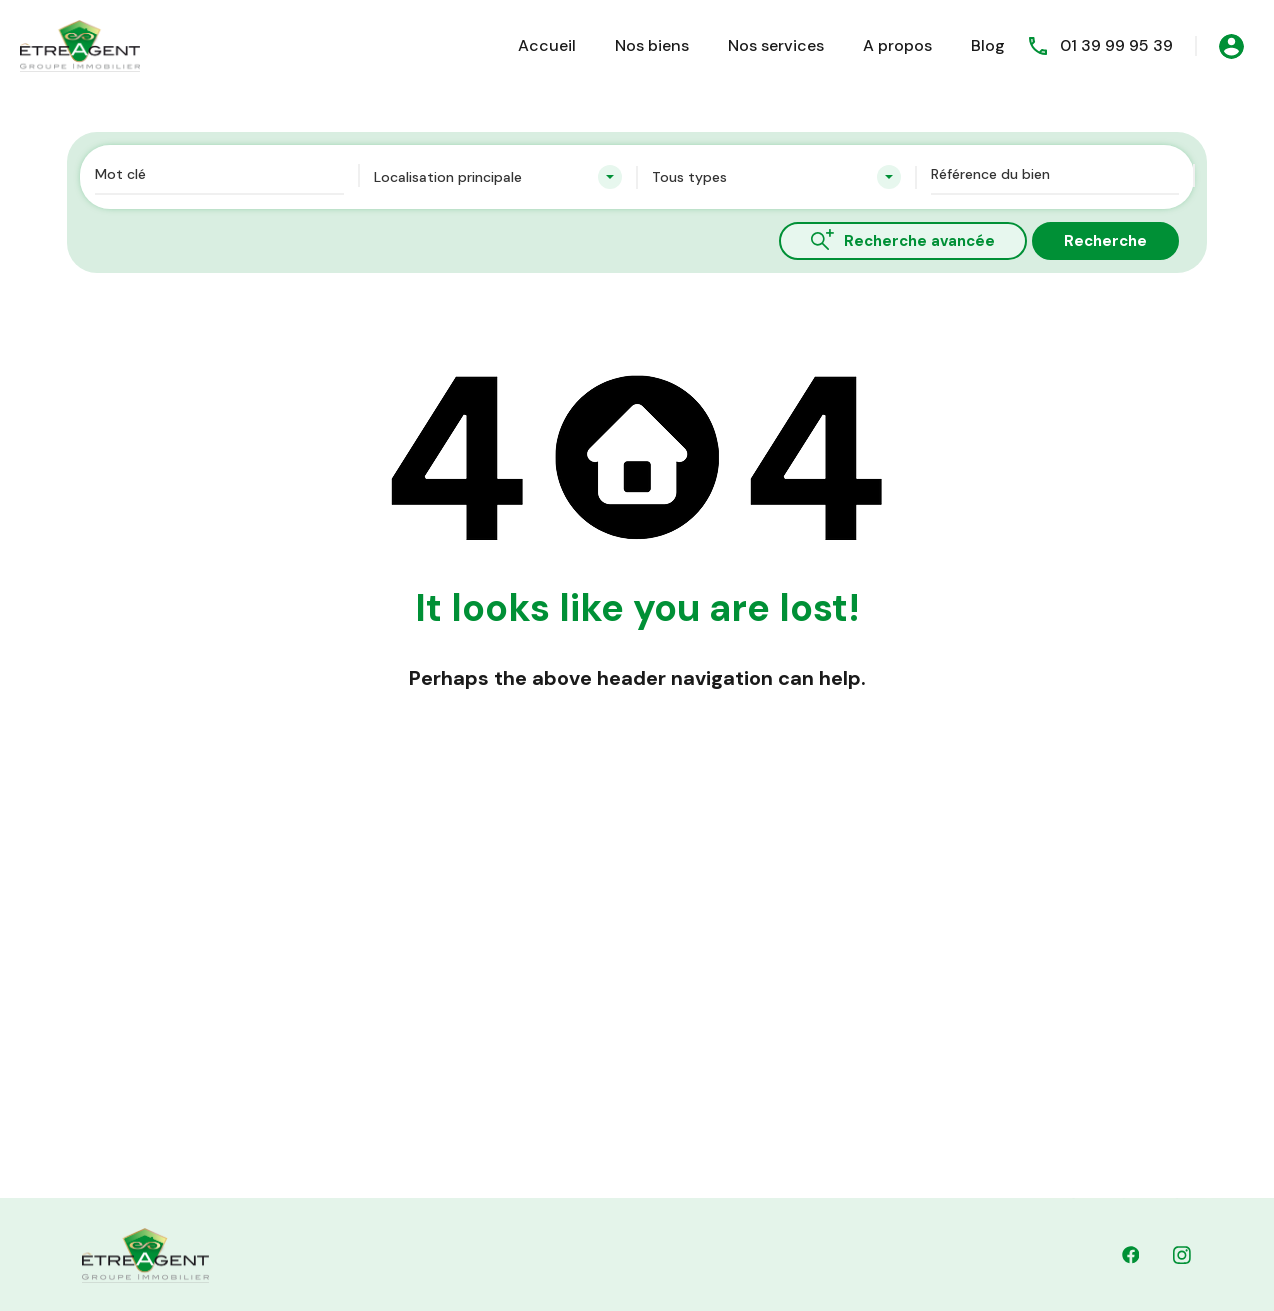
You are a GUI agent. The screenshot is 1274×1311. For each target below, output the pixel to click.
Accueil (547, 45)
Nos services (776, 45)
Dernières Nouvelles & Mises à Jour (656, 1088)
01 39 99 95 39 (1116, 45)
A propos (897, 45)
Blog (988, 45)
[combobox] (498, 177)
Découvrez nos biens (607, 996)
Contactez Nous (592, 1042)
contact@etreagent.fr (773, 1181)
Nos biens (652, 45)
